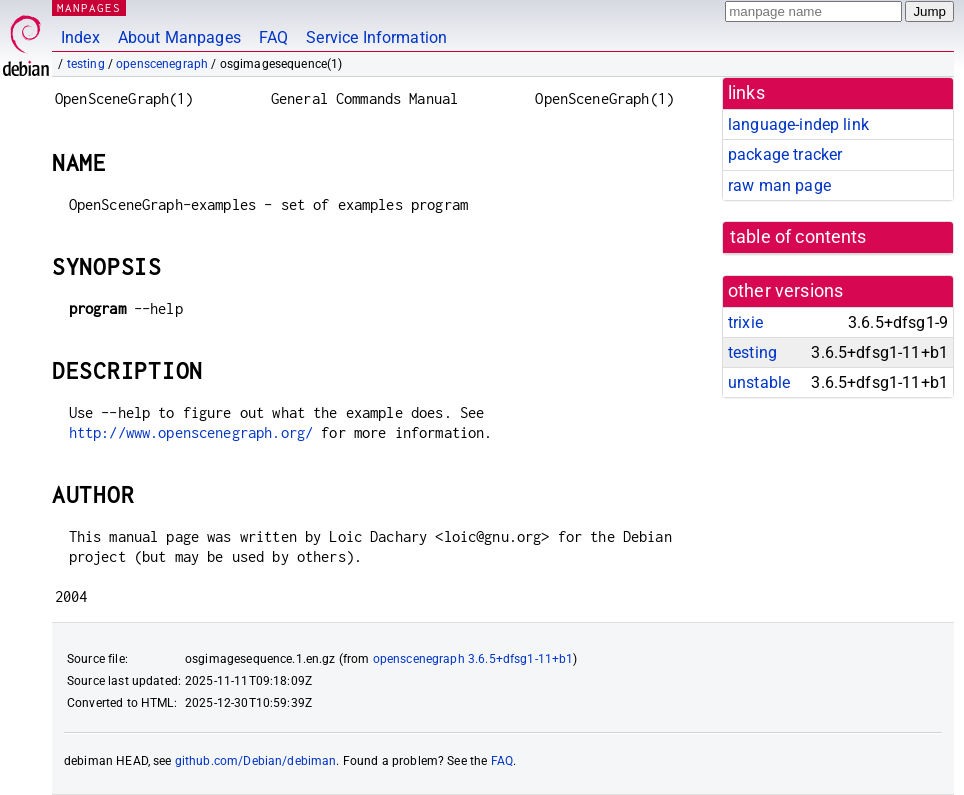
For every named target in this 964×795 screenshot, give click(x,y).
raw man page (779, 185)
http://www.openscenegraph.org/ (191, 432)
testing (86, 64)
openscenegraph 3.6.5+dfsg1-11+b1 (473, 659)
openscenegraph (162, 64)
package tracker (785, 154)
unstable (759, 382)
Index (80, 37)
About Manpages (179, 37)
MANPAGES (89, 7)
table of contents (798, 237)
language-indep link (798, 124)
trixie (745, 322)
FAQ (273, 37)
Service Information (376, 37)
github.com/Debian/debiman (256, 761)
